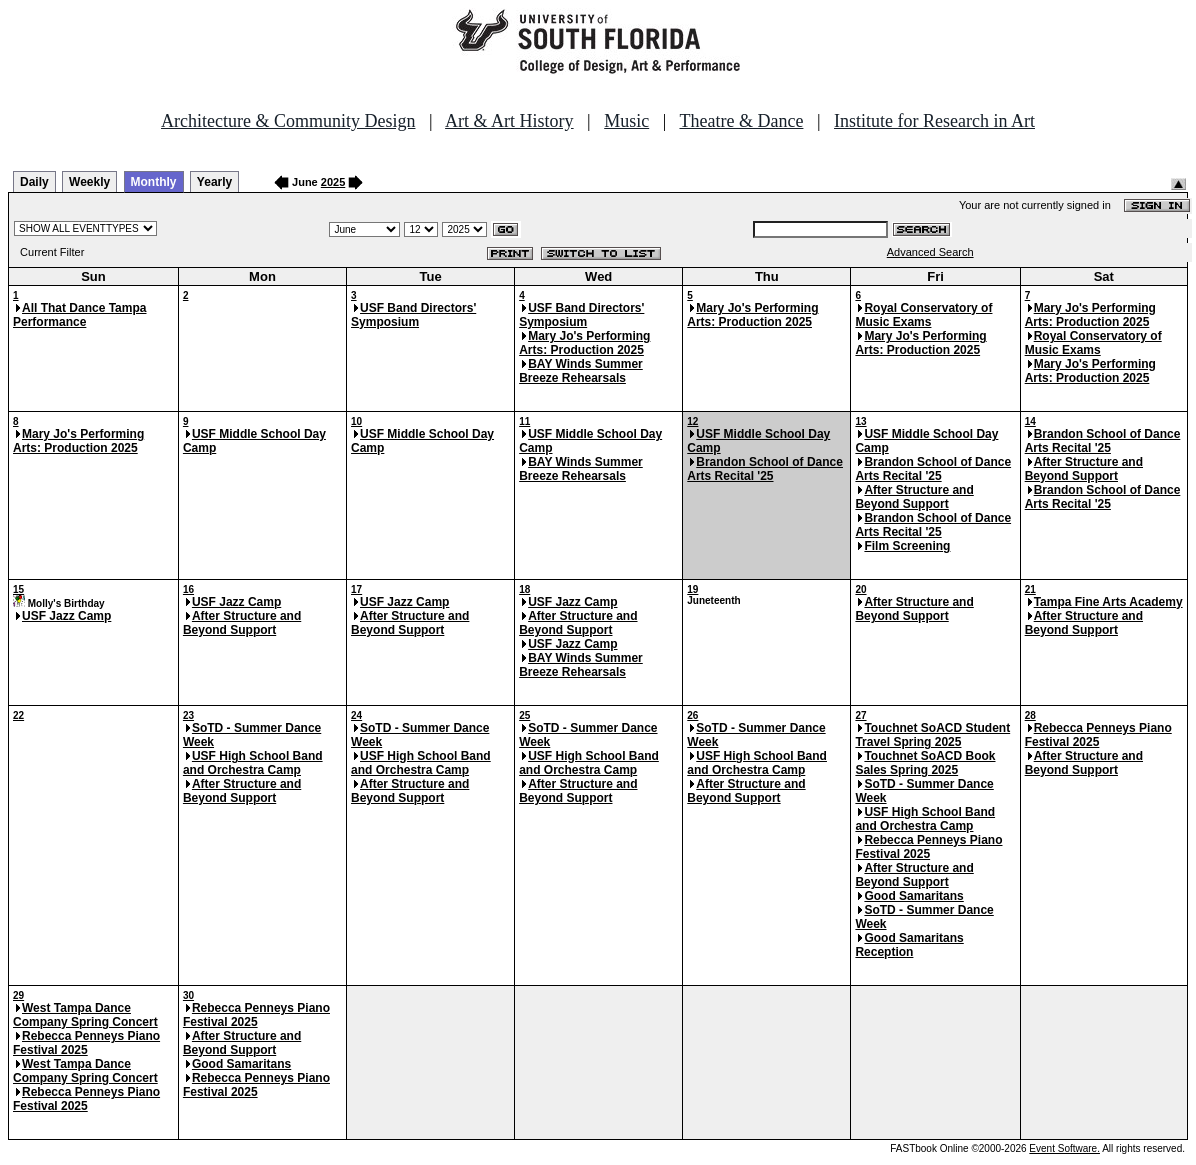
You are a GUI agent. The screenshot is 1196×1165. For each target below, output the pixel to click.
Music (626, 121)
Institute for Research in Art (934, 121)
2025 (333, 182)
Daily (34, 182)
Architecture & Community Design (288, 121)
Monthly (154, 182)
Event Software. (1064, 1148)
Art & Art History (509, 121)
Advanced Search (930, 252)
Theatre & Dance (741, 121)
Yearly (214, 182)
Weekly (89, 182)
